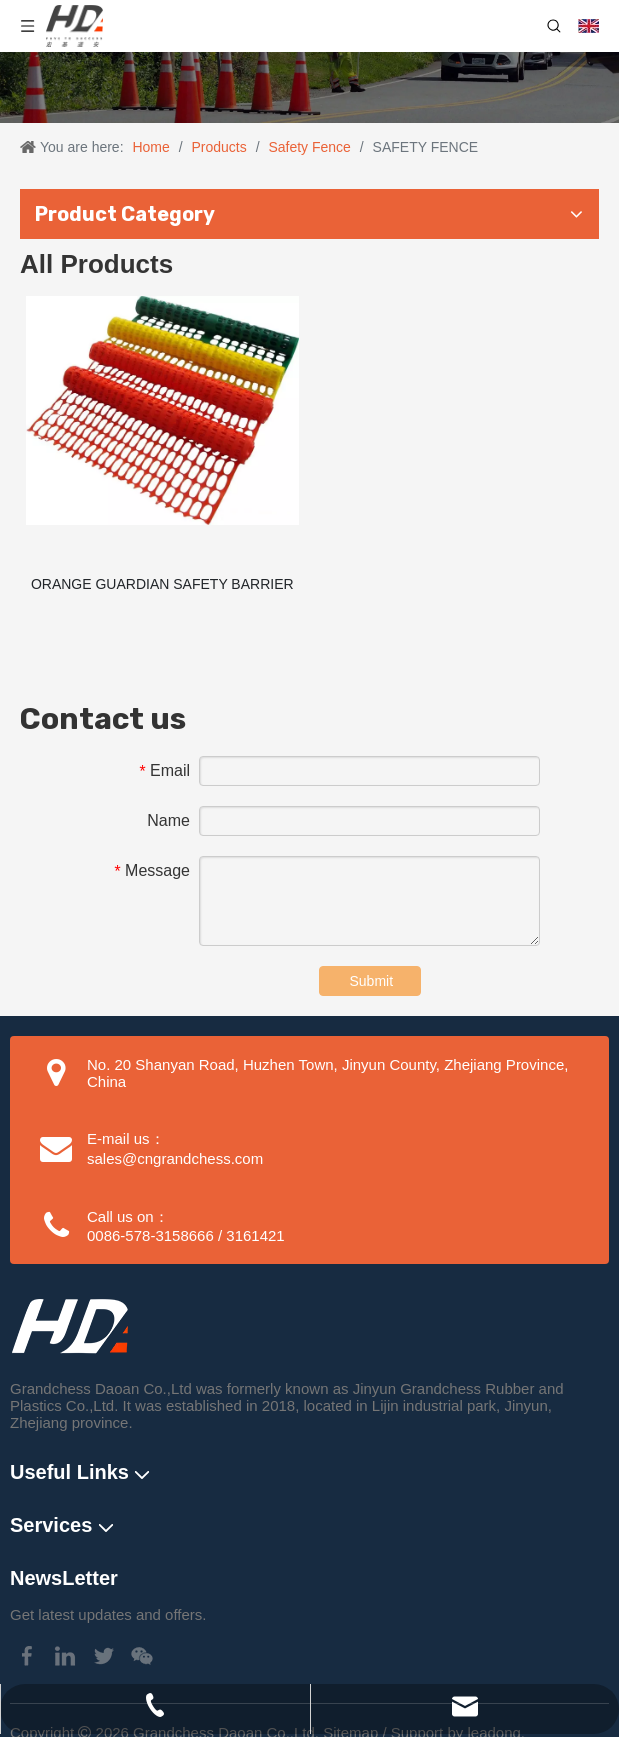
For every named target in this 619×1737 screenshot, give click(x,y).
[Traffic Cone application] (309, 87)
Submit (372, 993)
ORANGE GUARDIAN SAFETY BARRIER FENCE (162, 597)
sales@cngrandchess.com (175, 1170)
